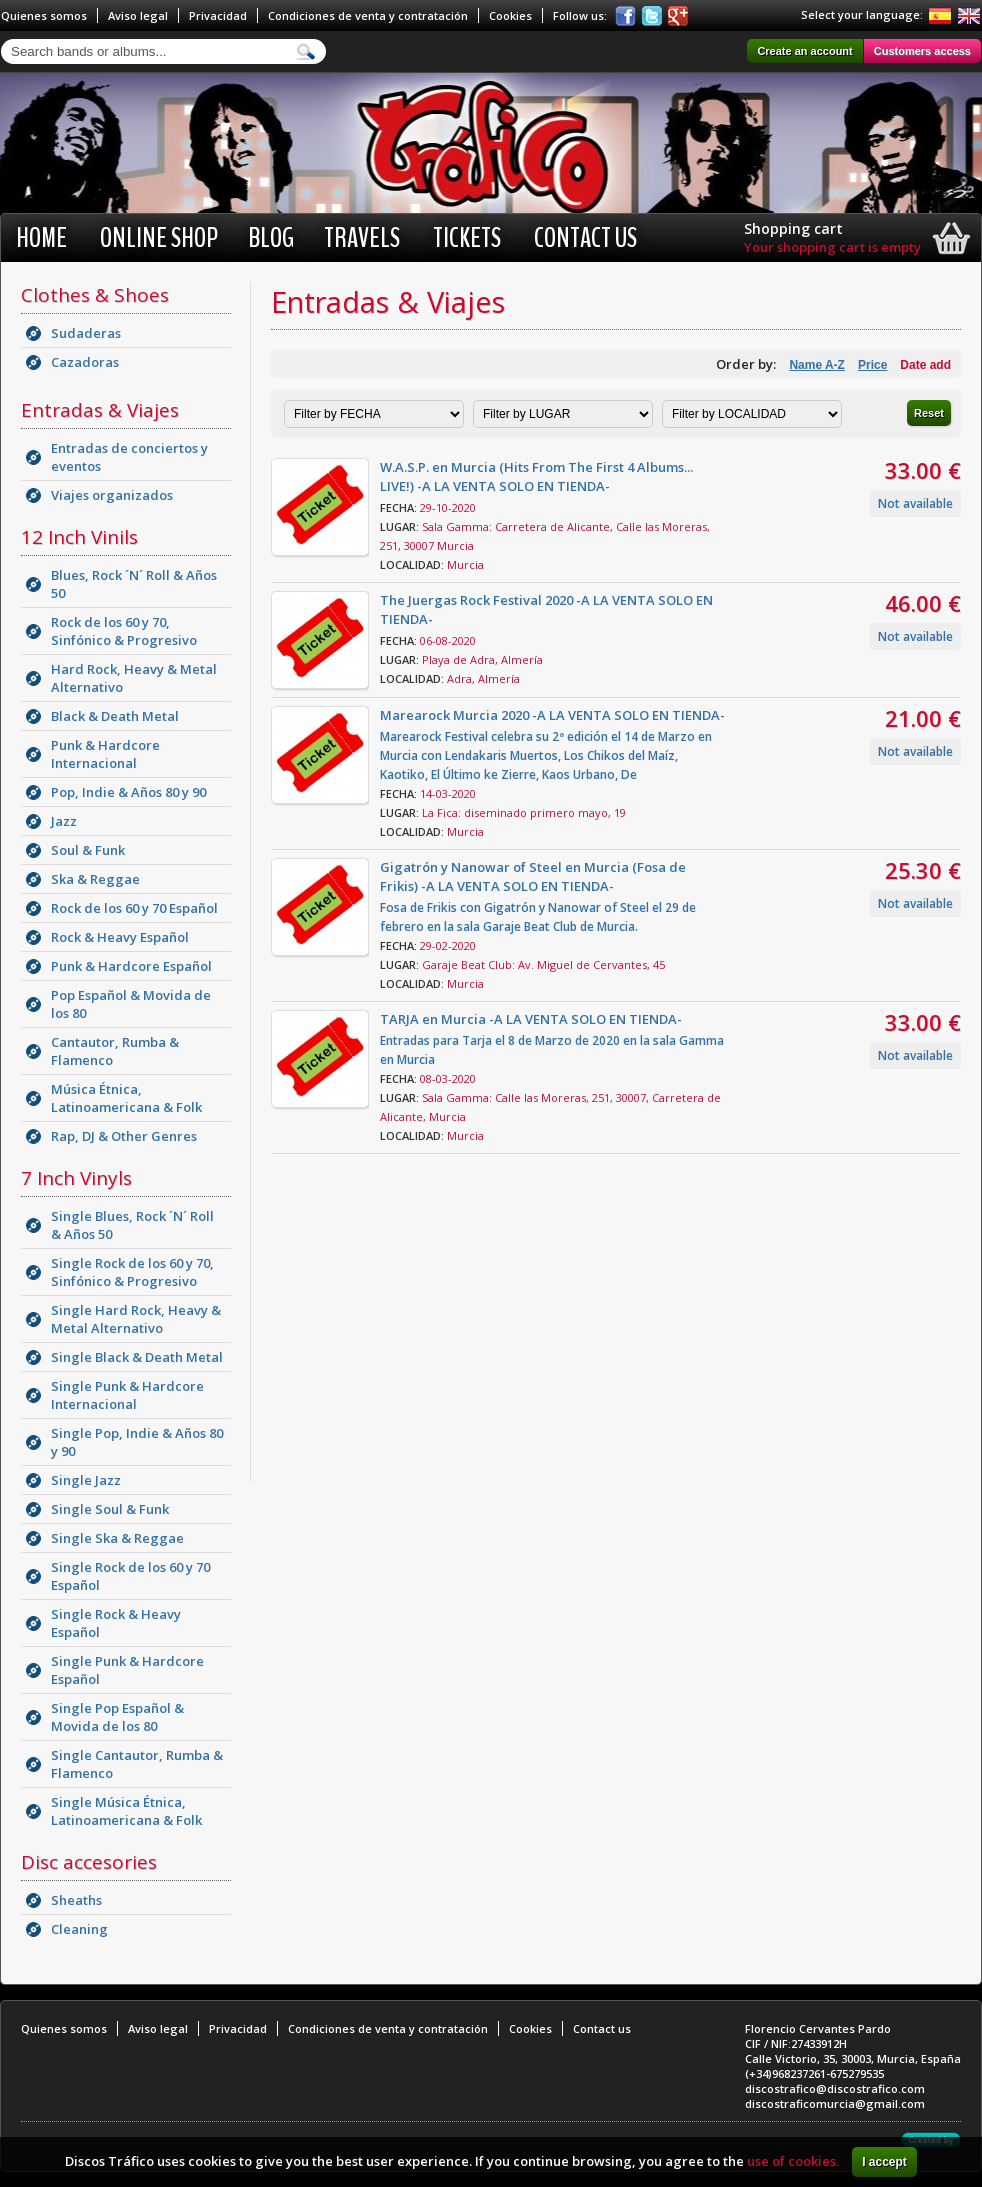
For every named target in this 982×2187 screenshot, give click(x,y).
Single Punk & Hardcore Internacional (127, 1395)
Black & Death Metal (115, 716)
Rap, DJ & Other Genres (124, 1136)
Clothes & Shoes (95, 295)
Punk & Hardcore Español (131, 966)
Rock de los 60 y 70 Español (134, 908)
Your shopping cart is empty (832, 247)
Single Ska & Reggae (117, 1538)
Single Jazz (86, 1480)
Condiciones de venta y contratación (368, 15)
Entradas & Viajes (100, 410)
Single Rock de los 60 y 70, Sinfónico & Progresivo (132, 1272)
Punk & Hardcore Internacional (105, 754)
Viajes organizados (112, 495)
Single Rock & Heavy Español (116, 1623)
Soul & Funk (88, 850)
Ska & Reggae (95, 879)
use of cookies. (793, 2161)
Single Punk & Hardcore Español (127, 1670)
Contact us (585, 238)
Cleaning (79, 1929)
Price (872, 365)
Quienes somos (44, 15)
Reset (929, 413)
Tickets (467, 238)
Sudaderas (86, 333)
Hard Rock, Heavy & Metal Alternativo (134, 678)
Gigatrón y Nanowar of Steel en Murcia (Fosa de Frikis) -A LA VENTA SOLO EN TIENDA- (533, 876)
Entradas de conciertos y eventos (129, 457)
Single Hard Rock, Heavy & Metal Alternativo (136, 1319)
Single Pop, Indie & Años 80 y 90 (137, 1442)
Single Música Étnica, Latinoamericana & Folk (126, 1811)
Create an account (804, 51)
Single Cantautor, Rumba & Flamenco (137, 1764)
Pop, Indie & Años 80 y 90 (128, 792)
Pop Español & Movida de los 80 (131, 1004)
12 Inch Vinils (79, 537)
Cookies (510, 15)
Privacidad (218, 15)
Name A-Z (817, 365)
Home (41, 238)
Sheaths (76, 1900)
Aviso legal (138, 15)
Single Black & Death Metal (137, 1357)
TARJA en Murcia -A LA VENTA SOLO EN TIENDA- (531, 1019)
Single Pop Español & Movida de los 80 (117, 1717)
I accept (884, 2162)
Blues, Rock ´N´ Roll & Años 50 (134, 584)
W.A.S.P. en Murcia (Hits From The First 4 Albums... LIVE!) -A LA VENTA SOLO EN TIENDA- (536, 476)
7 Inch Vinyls (76, 1178)
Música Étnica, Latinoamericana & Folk (126, 1098)
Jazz (64, 821)
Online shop (159, 238)
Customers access (922, 51)
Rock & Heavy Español (120, 937)
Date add (925, 365)
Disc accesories (89, 1862)
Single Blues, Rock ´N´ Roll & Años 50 (132, 1225)
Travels (362, 238)
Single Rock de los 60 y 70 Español (130, 1576)
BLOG (271, 238)
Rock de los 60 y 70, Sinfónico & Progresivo (124, 631)
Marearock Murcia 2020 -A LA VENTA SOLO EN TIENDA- (552, 715)
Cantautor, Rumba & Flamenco (115, 1051)
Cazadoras (85, 362)
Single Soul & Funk (110, 1509)
